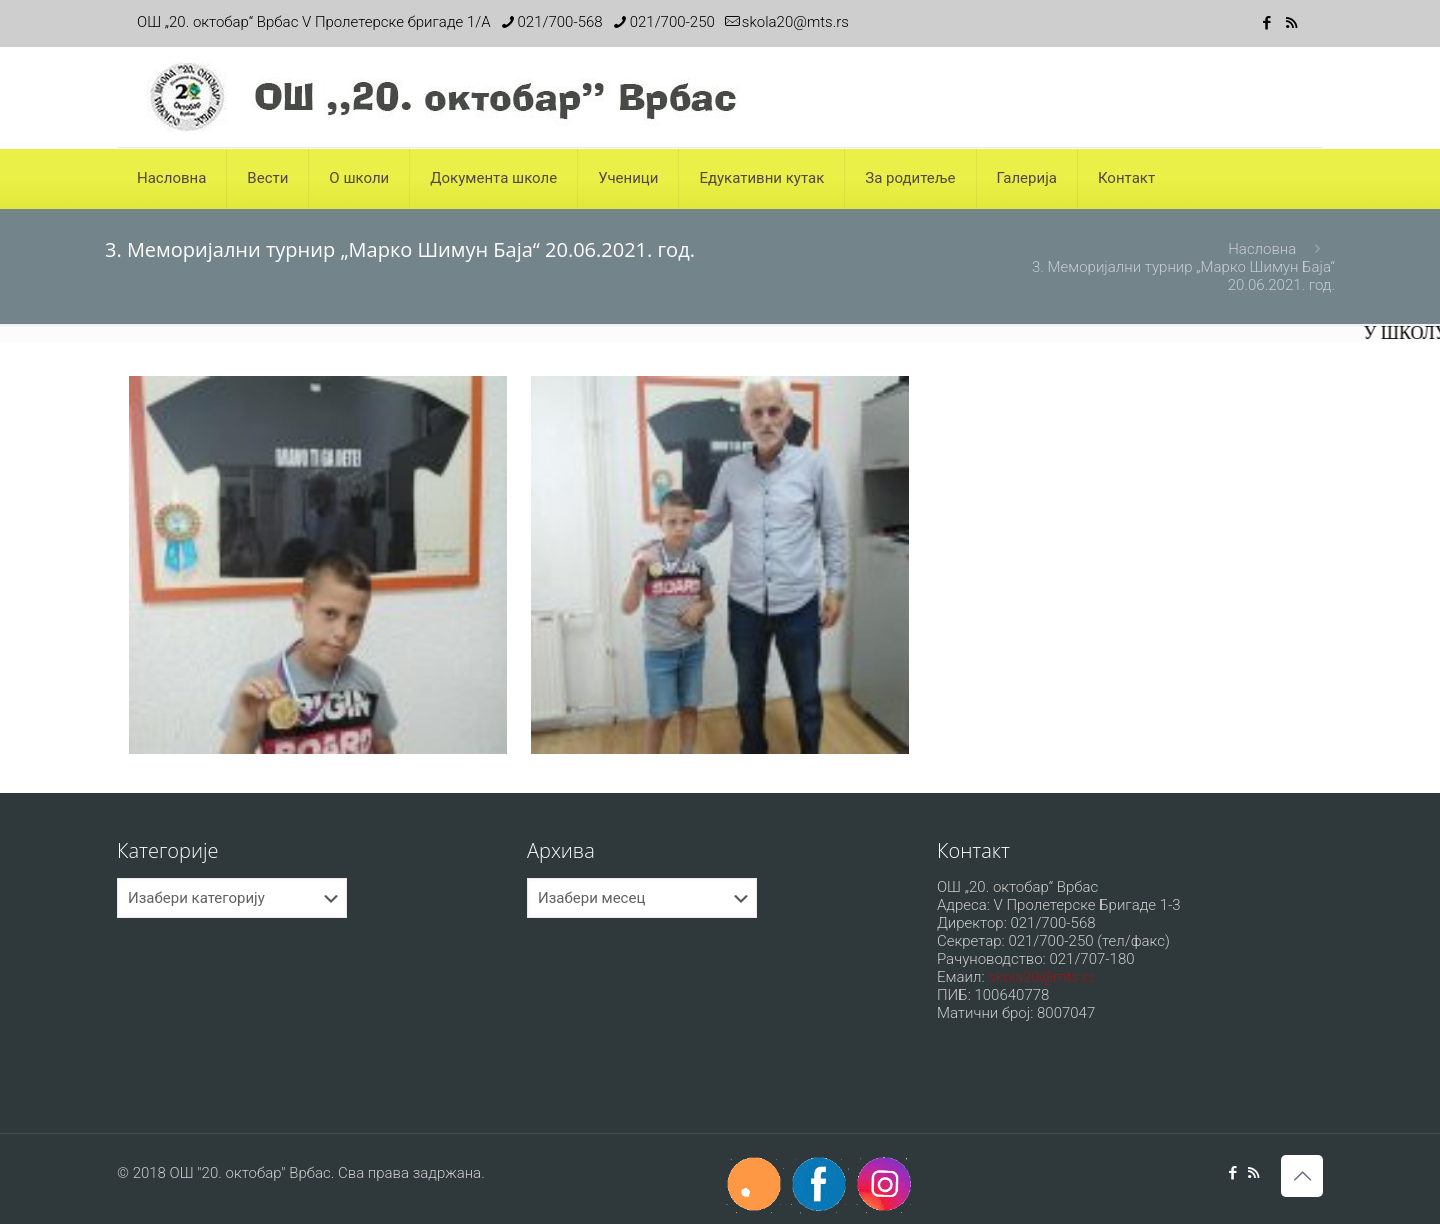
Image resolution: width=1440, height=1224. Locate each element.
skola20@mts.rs (1041, 977)
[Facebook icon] (1266, 23)
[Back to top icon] (1302, 1176)
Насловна (1262, 249)
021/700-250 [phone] (672, 22)
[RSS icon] (1291, 23)
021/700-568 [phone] (560, 22)
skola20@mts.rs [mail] (795, 22)
